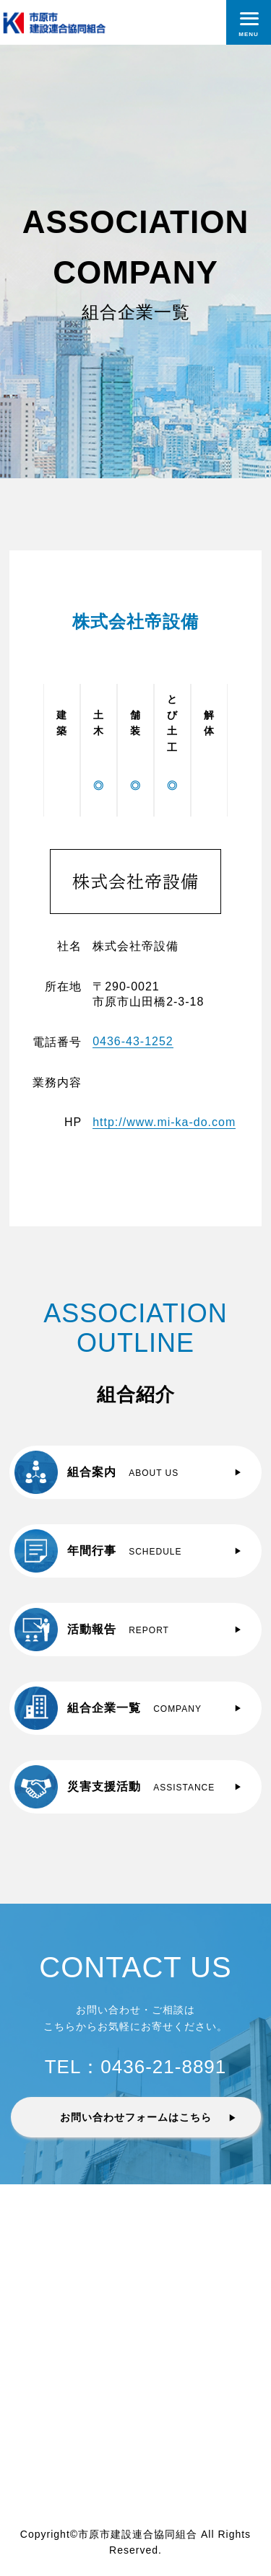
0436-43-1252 (133, 1041)
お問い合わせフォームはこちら (136, 2117)
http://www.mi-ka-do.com (164, 1122)
